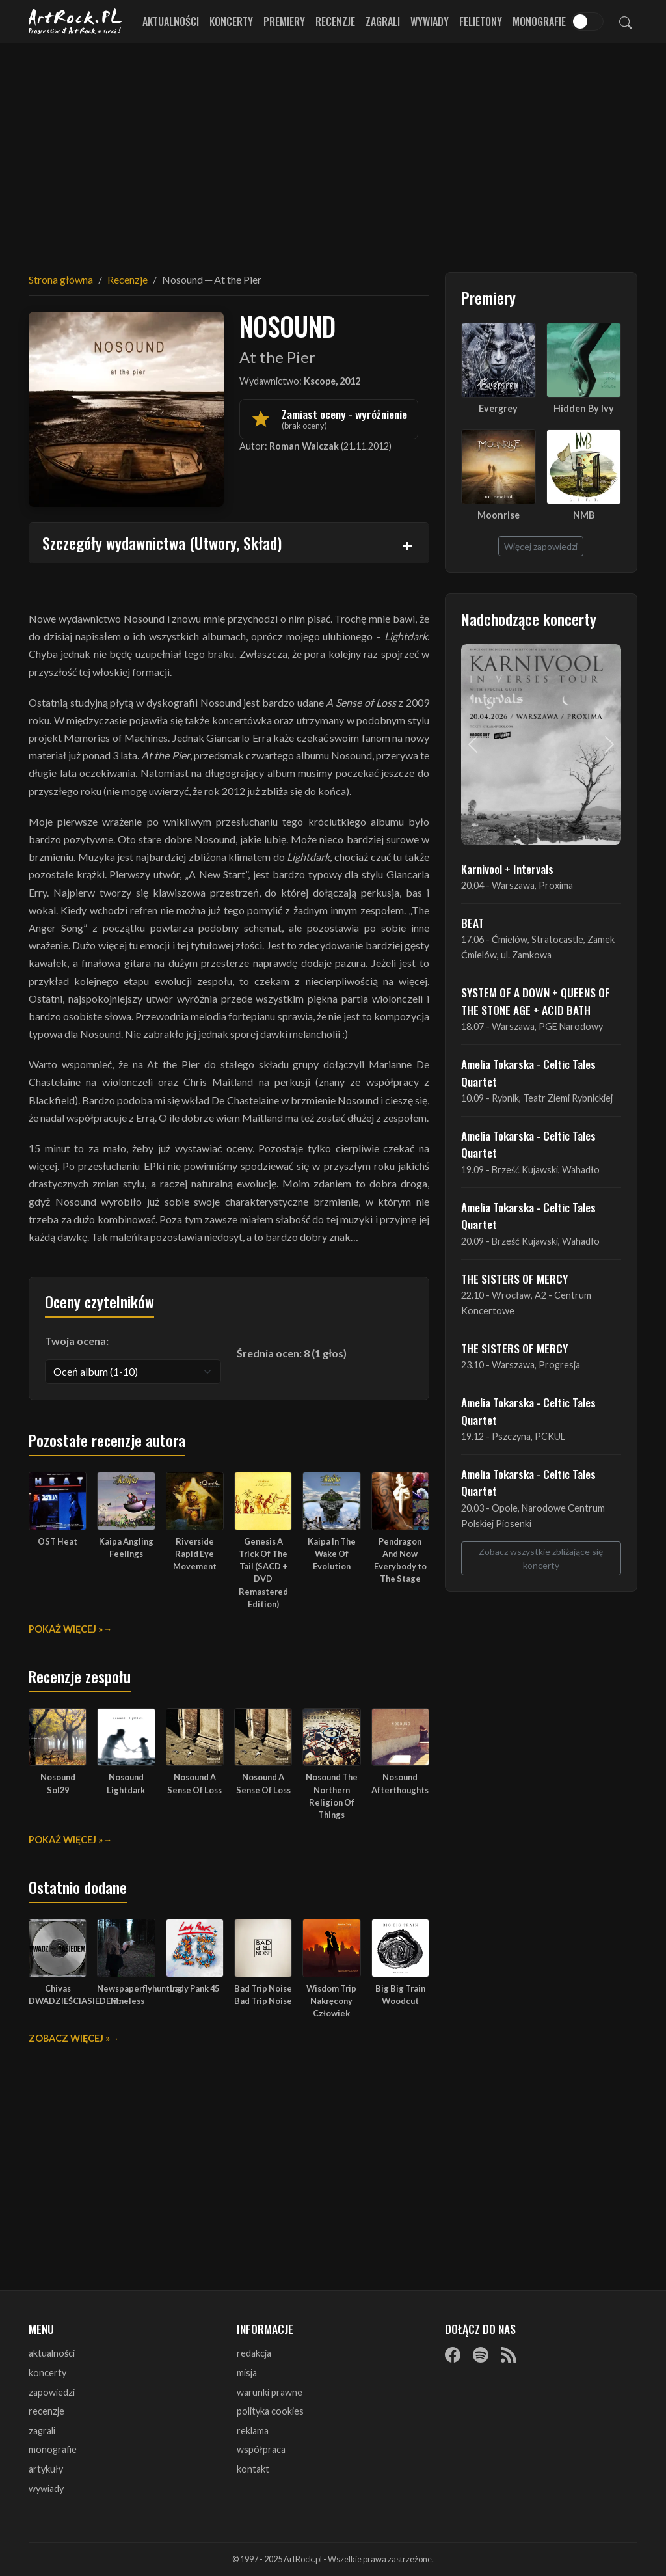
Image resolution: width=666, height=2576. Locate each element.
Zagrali (383, 21)
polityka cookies (270, 2411)
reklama (253, 2430)
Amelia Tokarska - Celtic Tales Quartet (528, 1072)
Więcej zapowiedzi (541, 546)
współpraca (261, 2449)
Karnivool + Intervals (507, 868)
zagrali (42, 2430)
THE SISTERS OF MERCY (514, 1278)
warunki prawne (269, 2392)
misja (247, 2372)
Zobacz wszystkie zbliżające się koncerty (541, 1558)
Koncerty (231, 21)
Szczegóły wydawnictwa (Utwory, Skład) (162, 542)
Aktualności (170, 21)
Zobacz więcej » (69, 2038)
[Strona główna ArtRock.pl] (75, 21)
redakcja (254, 2353)
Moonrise (498, 515)
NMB (583, 515)
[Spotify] (480, 2354)
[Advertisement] (333, 150)
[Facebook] (452, 2354)
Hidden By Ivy (583, 408)
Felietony (480, 21)
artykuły (46, 2468)
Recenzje (335, 21)
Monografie (539, 21)
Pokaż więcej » (66, 1628)
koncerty (47, 2372)
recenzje (46, 2411)
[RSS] (508, 2354)
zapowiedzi (52, 2392)
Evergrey (498, 408)
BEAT (472, 922)
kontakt (253, 2468)
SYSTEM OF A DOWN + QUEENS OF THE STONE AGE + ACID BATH (535, 1001)
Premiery (284, 21)
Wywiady (429, 21)
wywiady (46, 2488)
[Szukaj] (625, 21)
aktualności (52, 2353)
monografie (53, 2449)
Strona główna (61, 279)
